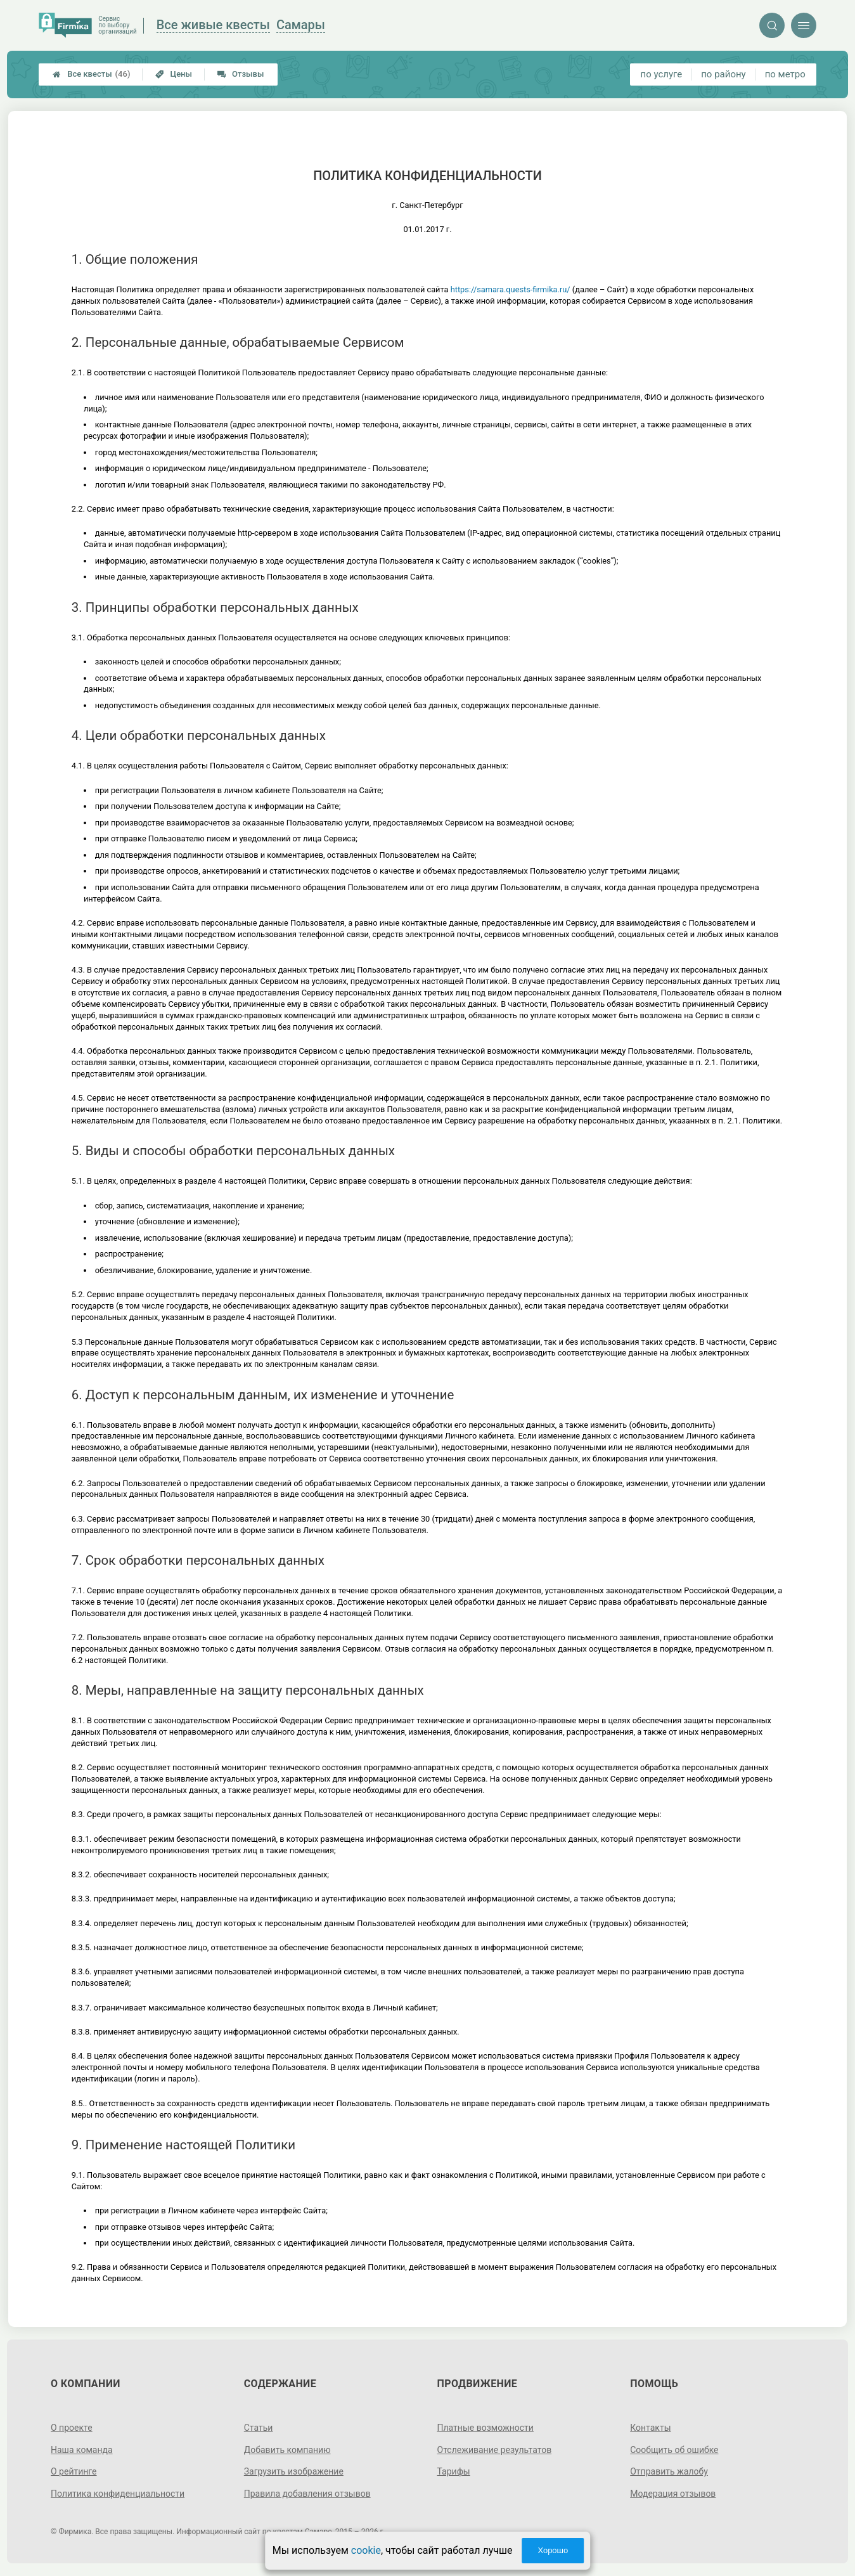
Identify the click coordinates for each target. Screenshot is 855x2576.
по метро (785, 74)
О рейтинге (74, 2471)
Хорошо (552, 2550)
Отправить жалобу (669, 2471)
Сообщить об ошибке (674, 2450)
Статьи (258, 2428)
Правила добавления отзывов (307, 2494)
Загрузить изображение (294, 2471)
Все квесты (91, 74)
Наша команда (82, 2450)
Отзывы (240, 74)
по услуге (662, 74)
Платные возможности (485, 2428)
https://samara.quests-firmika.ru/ (510, 289)
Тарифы (453, 2471)
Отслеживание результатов (494, 2450)
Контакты (650, 2428)
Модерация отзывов (673, 2494)
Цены (173, 74)
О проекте (72, 2428)
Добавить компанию (287, 2450)
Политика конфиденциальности (117, 2494)
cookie (366, 2550)
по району (723, 74)
